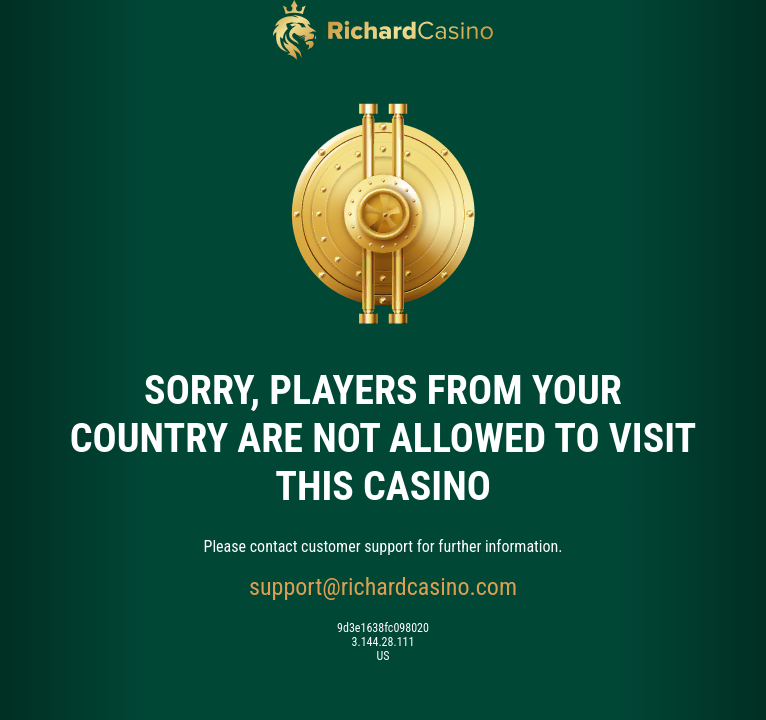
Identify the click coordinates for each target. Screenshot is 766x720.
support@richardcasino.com (383, 587)
